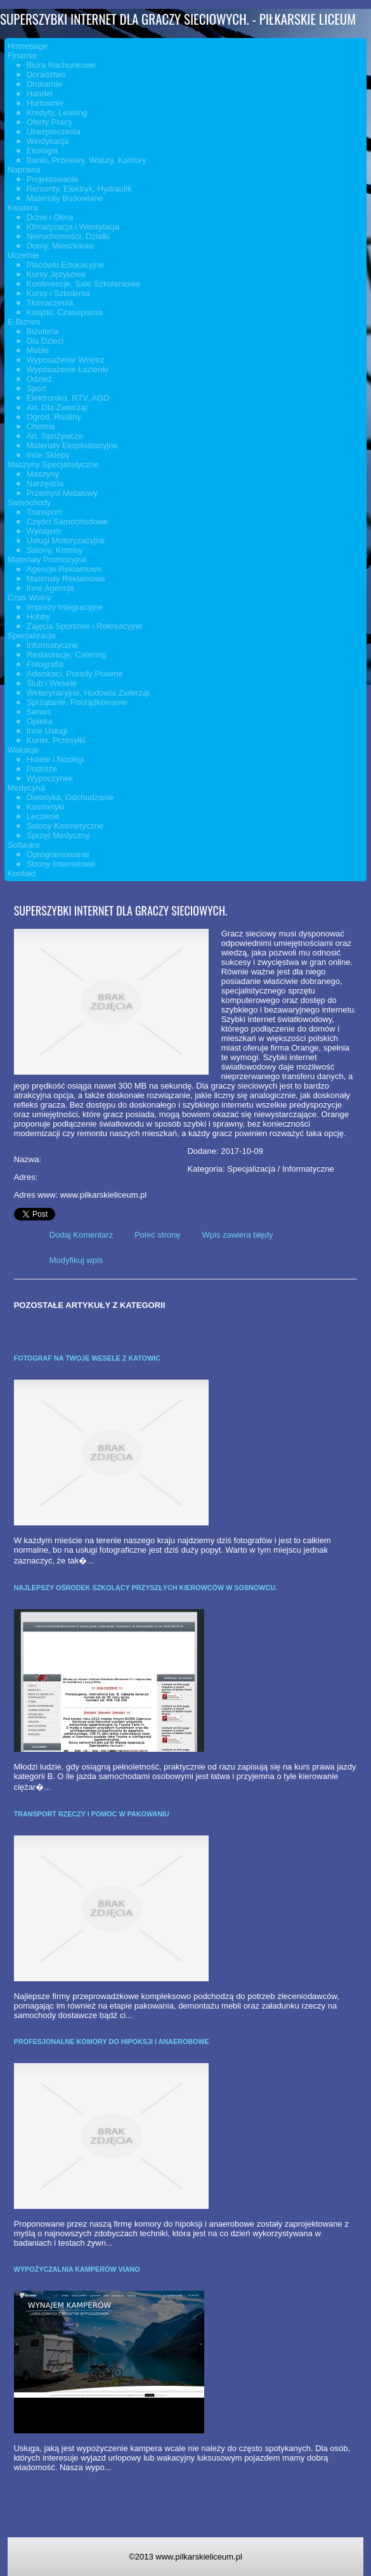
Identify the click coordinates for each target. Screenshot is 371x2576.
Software (24, 845)
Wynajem (44, 531)
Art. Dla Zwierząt (57, 407)
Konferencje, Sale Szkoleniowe (83, 283)
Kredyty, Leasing (57, 112)
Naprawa (24, 169)
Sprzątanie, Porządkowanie (77, 702)
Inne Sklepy (48, 455)
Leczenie (43, 816)
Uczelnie (23, 255)
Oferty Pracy (49, 122)
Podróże (42, 768)
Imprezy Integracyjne (65, 607)
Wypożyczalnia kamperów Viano (77, 2269)
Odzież (39, 379)
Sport (36, 388)
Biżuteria (43, 331)
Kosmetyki (46, 807)
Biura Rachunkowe (61, 65)
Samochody (29, 502)
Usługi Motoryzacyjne (66, 540)
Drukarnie (44, 84)
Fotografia (45, 664)
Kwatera (23, 207)
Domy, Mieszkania (60, 245)
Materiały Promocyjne (47, 559)
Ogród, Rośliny (54, 417)
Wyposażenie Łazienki (67, 369)
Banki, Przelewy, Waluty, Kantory (86, 160)
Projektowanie (53, 179)
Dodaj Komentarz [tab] (81, 1234)
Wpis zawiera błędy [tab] (237, 1234)
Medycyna (26, 788)
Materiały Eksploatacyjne (72, 445)
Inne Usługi (47, 730)
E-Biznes (24, 322)
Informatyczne (53, 645)
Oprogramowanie (58, 854)
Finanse (22, 55)
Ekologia (42, 150)
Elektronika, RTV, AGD (68, 398)
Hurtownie (45, 103)
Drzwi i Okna (50, 217)
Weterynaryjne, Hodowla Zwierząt (88, 692)
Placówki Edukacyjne (65, 264)
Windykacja (47, 141)
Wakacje (23, 749)
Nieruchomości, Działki (68, 236)
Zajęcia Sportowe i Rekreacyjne (85, 626)
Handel (40, 93)
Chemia (41, 426)
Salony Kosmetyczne (65, 826)
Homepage (28, 46)
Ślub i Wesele (52, 683)
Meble (38, 350)
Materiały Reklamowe (66, 578)
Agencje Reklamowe (64, 569)
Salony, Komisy (55, 550)
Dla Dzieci (45, 341)
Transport (44, 512)
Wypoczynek (50, 778)
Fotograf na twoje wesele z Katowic (87, 1358)
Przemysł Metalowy (62, 493)
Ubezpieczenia (54, 131)
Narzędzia (45, 483)
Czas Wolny (29, 597)
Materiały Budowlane (65, 198)
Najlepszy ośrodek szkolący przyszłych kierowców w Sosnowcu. (145, 1587)
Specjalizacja (32, 635)
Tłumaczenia (50, 302)
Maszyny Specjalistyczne (54, 464)
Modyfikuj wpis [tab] (76, 1260)
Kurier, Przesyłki (56, 740)
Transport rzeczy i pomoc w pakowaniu (91, 1814)
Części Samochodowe (67, 521)
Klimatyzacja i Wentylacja (73, 226)
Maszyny (43, 474)
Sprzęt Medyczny (58, 835)
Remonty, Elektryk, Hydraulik (79, 188)
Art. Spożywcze (55, 436)
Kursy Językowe (56, 274)
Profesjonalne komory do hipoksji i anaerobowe (111, 2041)
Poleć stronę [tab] (157, 1234)
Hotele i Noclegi (55, 759)
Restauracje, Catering (67, 654)
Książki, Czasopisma (65, 312)
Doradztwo (46, 74)
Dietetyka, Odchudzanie (70, 797)
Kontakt (22, 873)
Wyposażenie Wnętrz (66, 360)
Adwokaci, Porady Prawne (75, 673)
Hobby (39, 616)
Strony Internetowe (61, 864)
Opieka (40, 721)
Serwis (39, 711)
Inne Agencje (50, 588)
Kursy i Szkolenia (58, 293)
